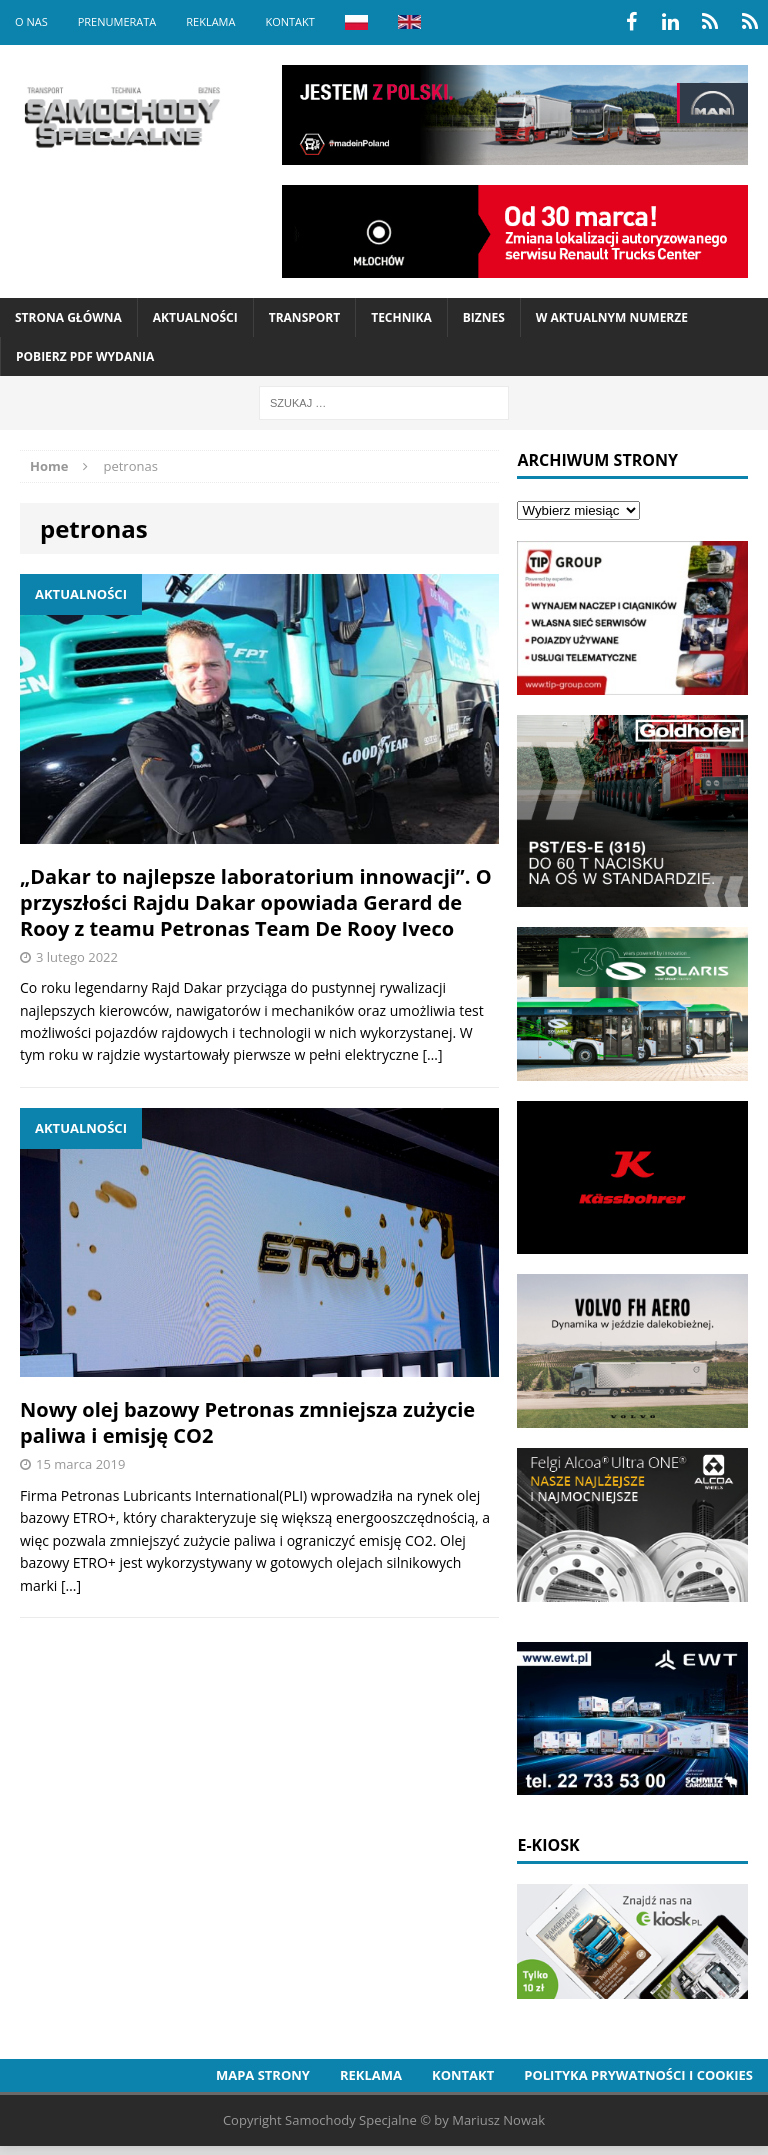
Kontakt (289, 21)
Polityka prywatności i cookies (638, 2075)
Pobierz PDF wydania (85, 356)
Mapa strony (263, 2075)
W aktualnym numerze (612, 317)
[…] (432, 1054)
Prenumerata (117, 21)
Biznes (484, 317)
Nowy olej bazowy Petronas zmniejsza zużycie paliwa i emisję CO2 (247, 1422)
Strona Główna (68, 317)
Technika (401, 317)
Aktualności (195, 317)
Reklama (210, 21)
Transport (304, 317)
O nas (31, 21)
